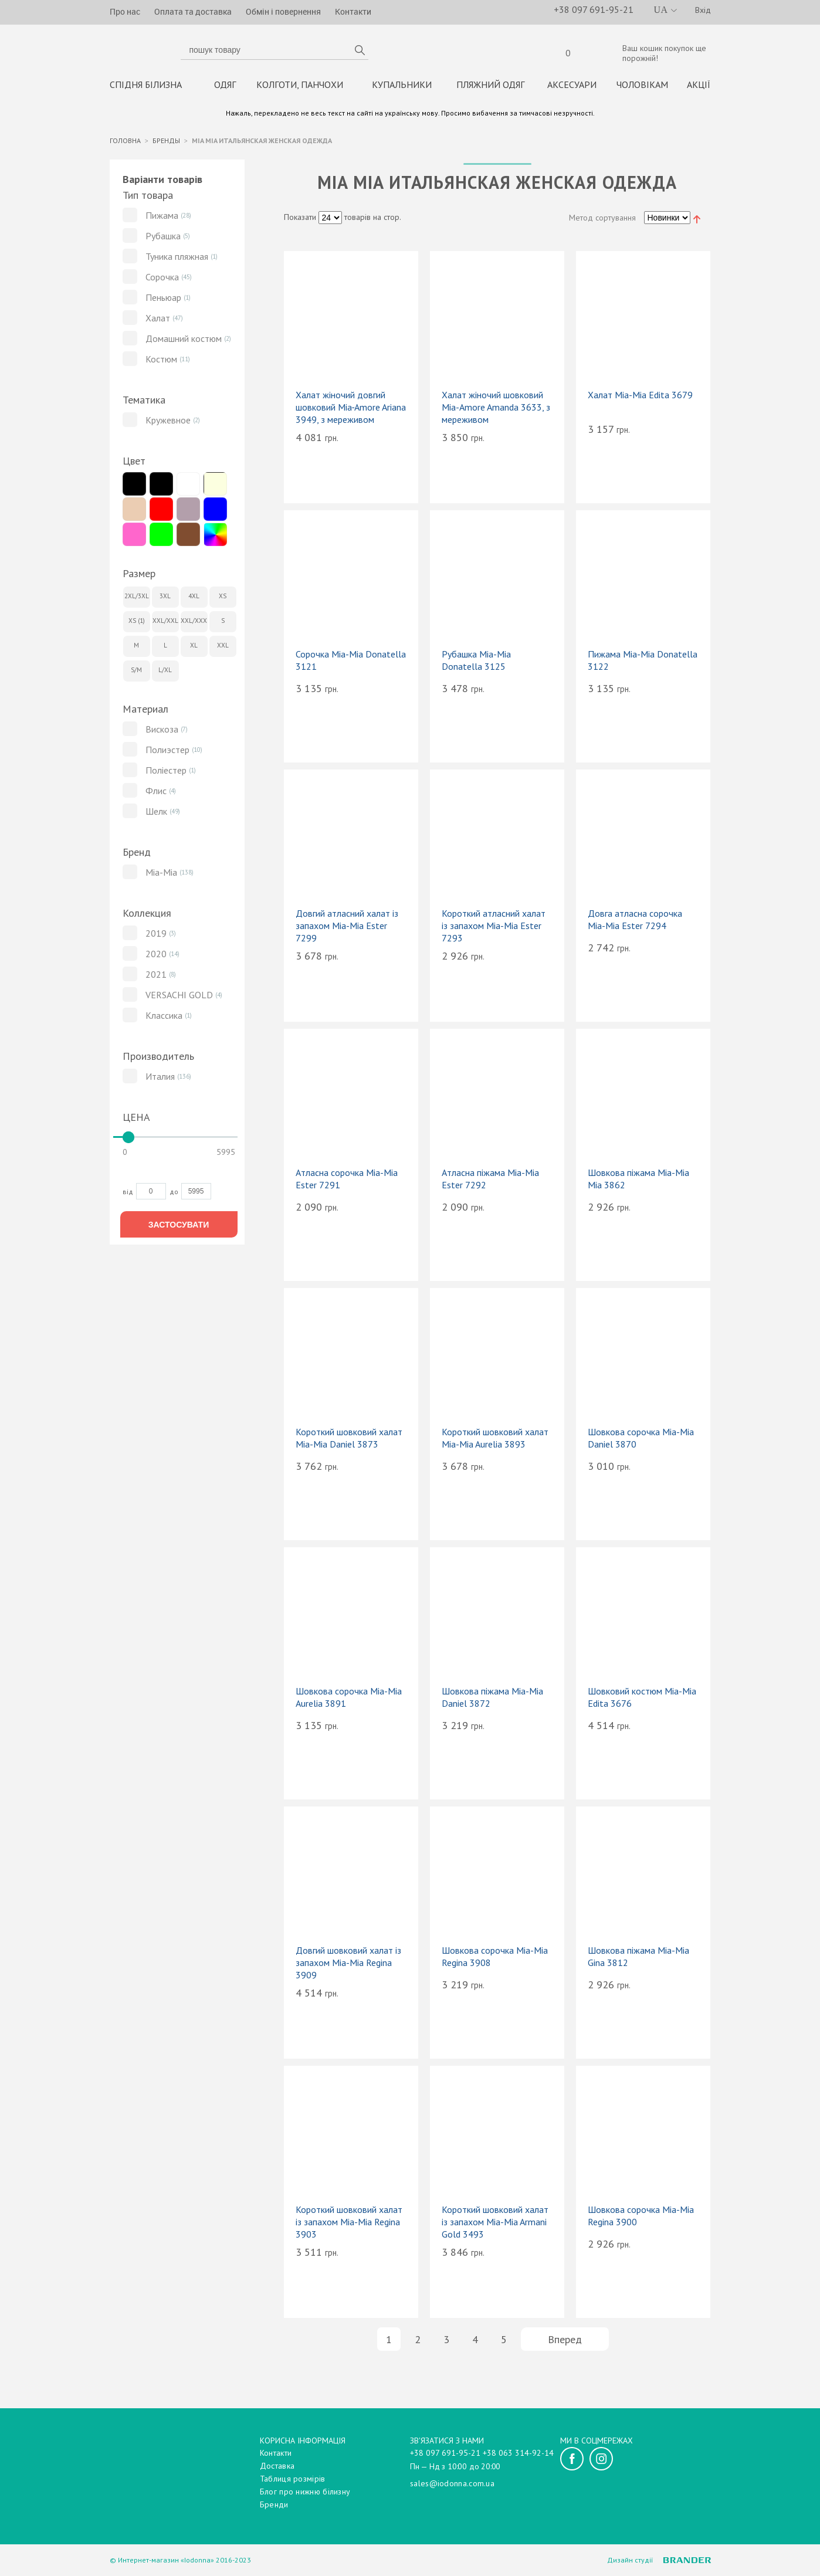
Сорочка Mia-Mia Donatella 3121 (351, 663)
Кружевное (168, 423)
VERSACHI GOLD (179, 998)
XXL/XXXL (194, 623)
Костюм (161, 362)
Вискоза (161, 732)
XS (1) (136, 623)
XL (194, 648)
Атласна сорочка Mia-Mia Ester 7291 (347, 1182)
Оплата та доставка (193, 11)
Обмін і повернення (283, 11)
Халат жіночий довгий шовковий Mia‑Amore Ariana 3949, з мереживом (351, 410)
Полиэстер (167, 752)
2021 (156, 977)
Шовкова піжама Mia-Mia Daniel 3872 (492, 1700)
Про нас (125, 11)
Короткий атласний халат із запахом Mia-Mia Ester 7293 (493, 928)
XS (222, 599)
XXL (223, 648)
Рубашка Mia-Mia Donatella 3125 (476, 663)
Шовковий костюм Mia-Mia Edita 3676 (642, 1700)
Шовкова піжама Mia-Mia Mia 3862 (638, 1182)
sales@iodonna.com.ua (452, 2483)
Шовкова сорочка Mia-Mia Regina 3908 (495, 1959)
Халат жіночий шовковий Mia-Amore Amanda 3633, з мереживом (496, 410)
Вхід (703, 10)
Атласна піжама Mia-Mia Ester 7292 (490, 1182)
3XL (165, 599)
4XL (193, 599)
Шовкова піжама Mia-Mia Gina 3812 (638, 1959)
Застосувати (178, 1227)
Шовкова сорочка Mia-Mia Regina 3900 (641, 2218)
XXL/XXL (165, 623)
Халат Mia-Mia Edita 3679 (640, 398)
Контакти (353, 11)
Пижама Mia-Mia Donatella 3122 (642, 663)
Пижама (161, 218)
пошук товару (360, 51)
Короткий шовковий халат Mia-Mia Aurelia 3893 (495, 1441)
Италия (160, 1079)
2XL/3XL (136, 599)
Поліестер (166, 773)
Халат (157, 321)
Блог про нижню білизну (305, 2491)
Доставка (277, 2465)
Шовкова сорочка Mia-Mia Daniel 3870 (641, 1441)
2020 (156, 956)
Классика (163, 1018)
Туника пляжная (176, 259)
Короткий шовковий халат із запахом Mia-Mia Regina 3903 (349, 2224)
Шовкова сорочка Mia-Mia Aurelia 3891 (349, 1700)
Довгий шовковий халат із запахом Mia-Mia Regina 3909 (348, 1965)
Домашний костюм (183, 341)
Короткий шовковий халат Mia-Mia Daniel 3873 (349, 1441)
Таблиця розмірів (293, 2478)
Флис (156, 793)
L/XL (165, 673)
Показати (300, 220)
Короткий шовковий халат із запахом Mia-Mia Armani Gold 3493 (495, 2224)
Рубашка (163, 239)
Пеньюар (163, 300)
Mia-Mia (161, 875)
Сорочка (162, 280)
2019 (156, 936)
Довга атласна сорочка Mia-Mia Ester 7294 (635, 922)
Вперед (565, 2342)
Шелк (156, 814)
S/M (136, 673)
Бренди (274, 2504)
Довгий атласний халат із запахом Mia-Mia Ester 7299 (347, 928)
